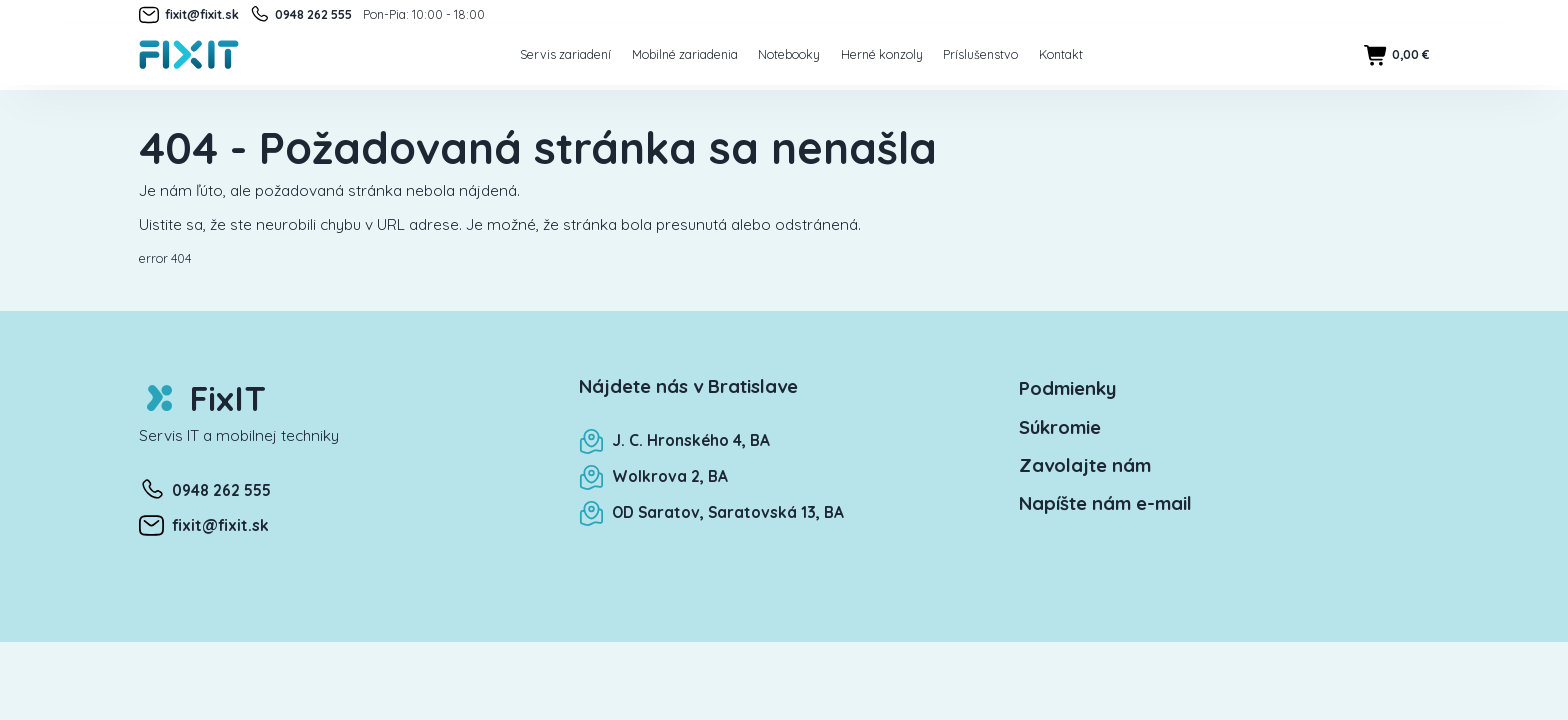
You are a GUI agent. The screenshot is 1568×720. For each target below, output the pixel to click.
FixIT (202, 398)
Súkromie (1060, 427)
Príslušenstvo (980, 54)
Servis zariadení (565, 54)
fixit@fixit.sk (189, 15)
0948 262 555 (300, 15)
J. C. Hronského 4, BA (674, 440)
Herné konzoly (882, 54)
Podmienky (1067, 388)
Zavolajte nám (1085, 465)
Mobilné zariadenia (685, 54)
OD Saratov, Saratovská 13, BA (711, 512)
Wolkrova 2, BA (653, 476)
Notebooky (789, 54)
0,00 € (1396, 55)
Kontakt (1061, 54)
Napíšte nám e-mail (1105, 503)
